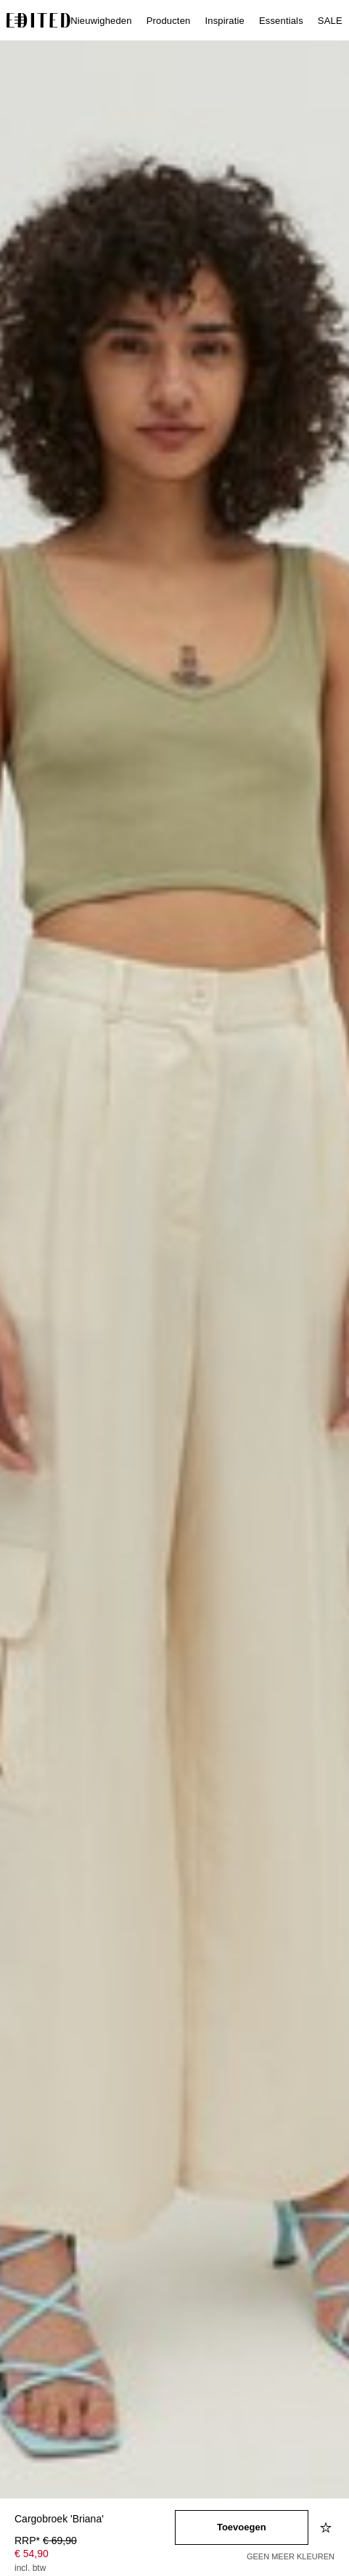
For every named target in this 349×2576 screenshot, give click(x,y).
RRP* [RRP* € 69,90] (46, 2540)
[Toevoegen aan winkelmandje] (242, 2527)
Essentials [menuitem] (281, 20)
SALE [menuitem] (330, 20)
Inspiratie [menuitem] (224, 20)
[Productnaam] (95, 2520)
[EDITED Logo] (38, 20)
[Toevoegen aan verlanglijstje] (327, 2527)
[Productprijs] (95, 2555)
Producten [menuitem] (169, 20)
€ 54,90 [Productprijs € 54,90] (32, 2553)
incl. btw (30, 2568)
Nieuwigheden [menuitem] (100, 20)
